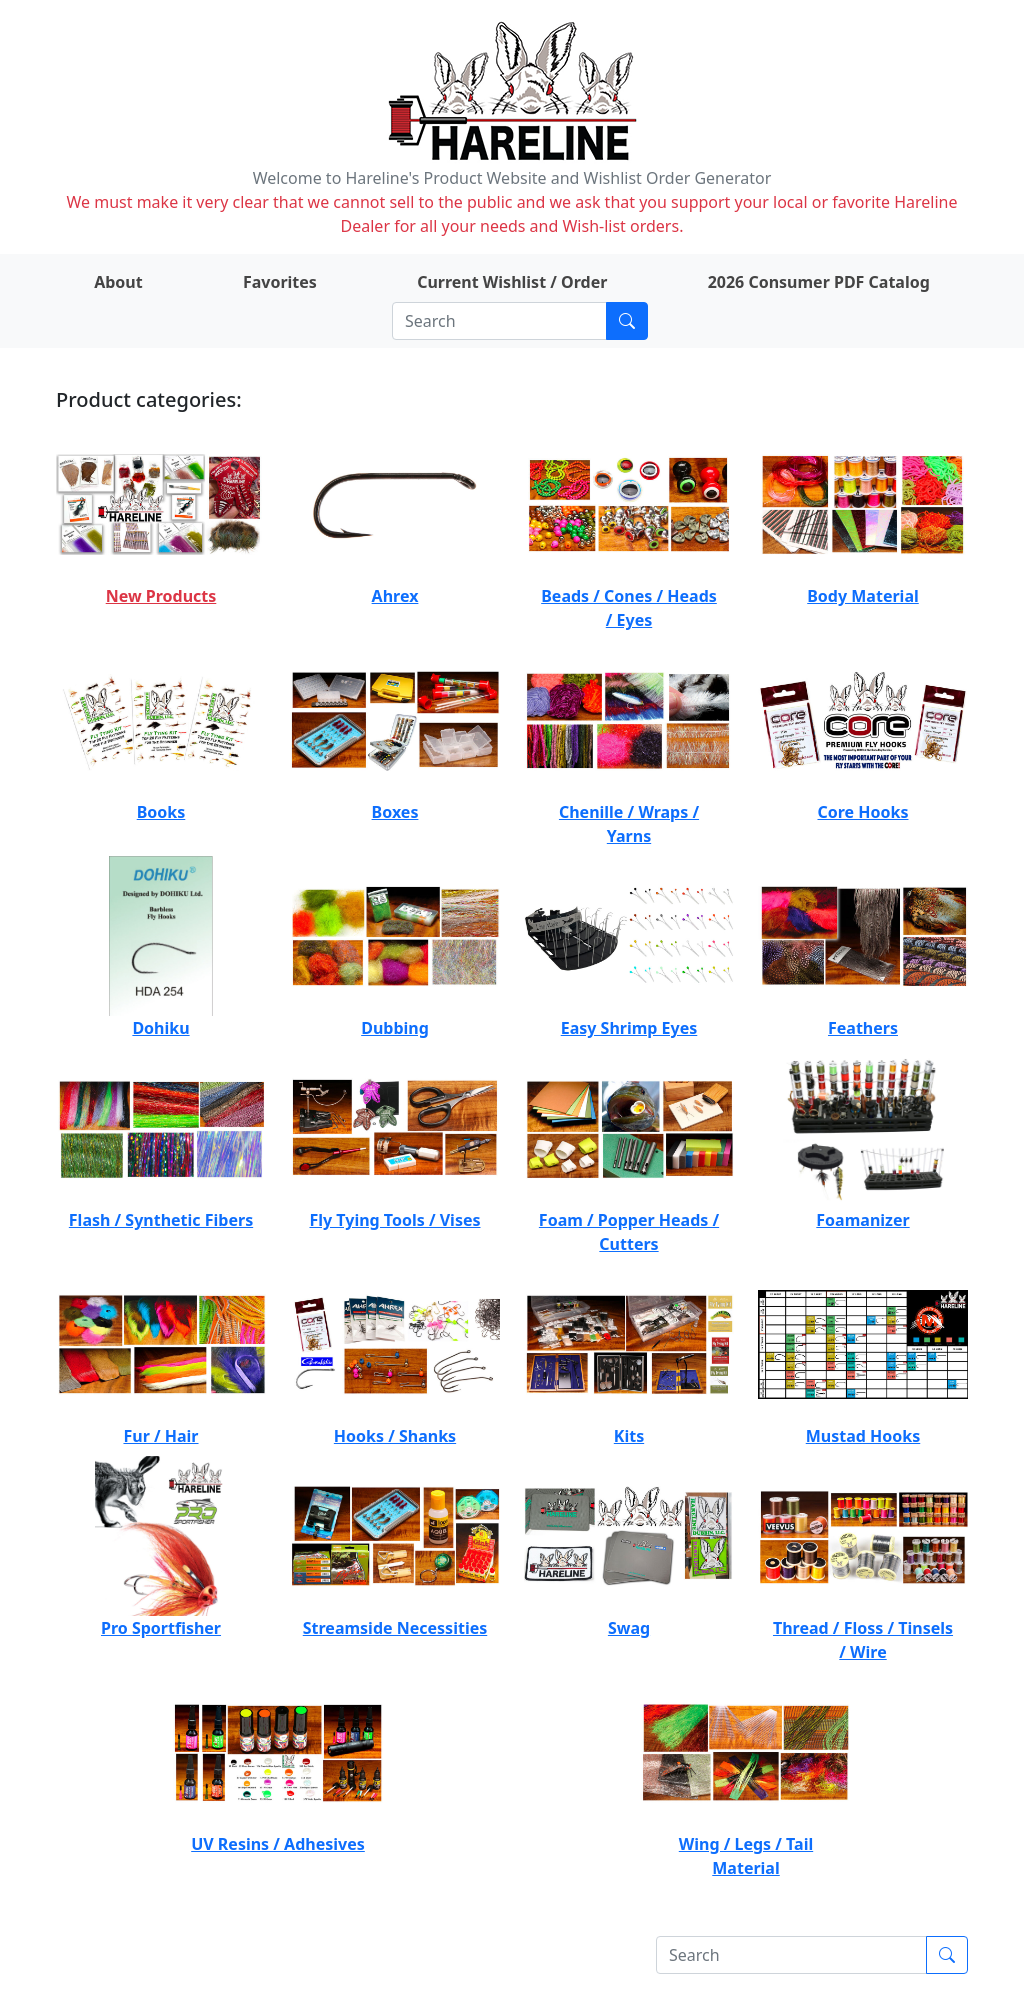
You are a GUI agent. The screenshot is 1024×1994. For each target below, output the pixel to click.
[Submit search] (627, 321)
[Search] (499, 321)
